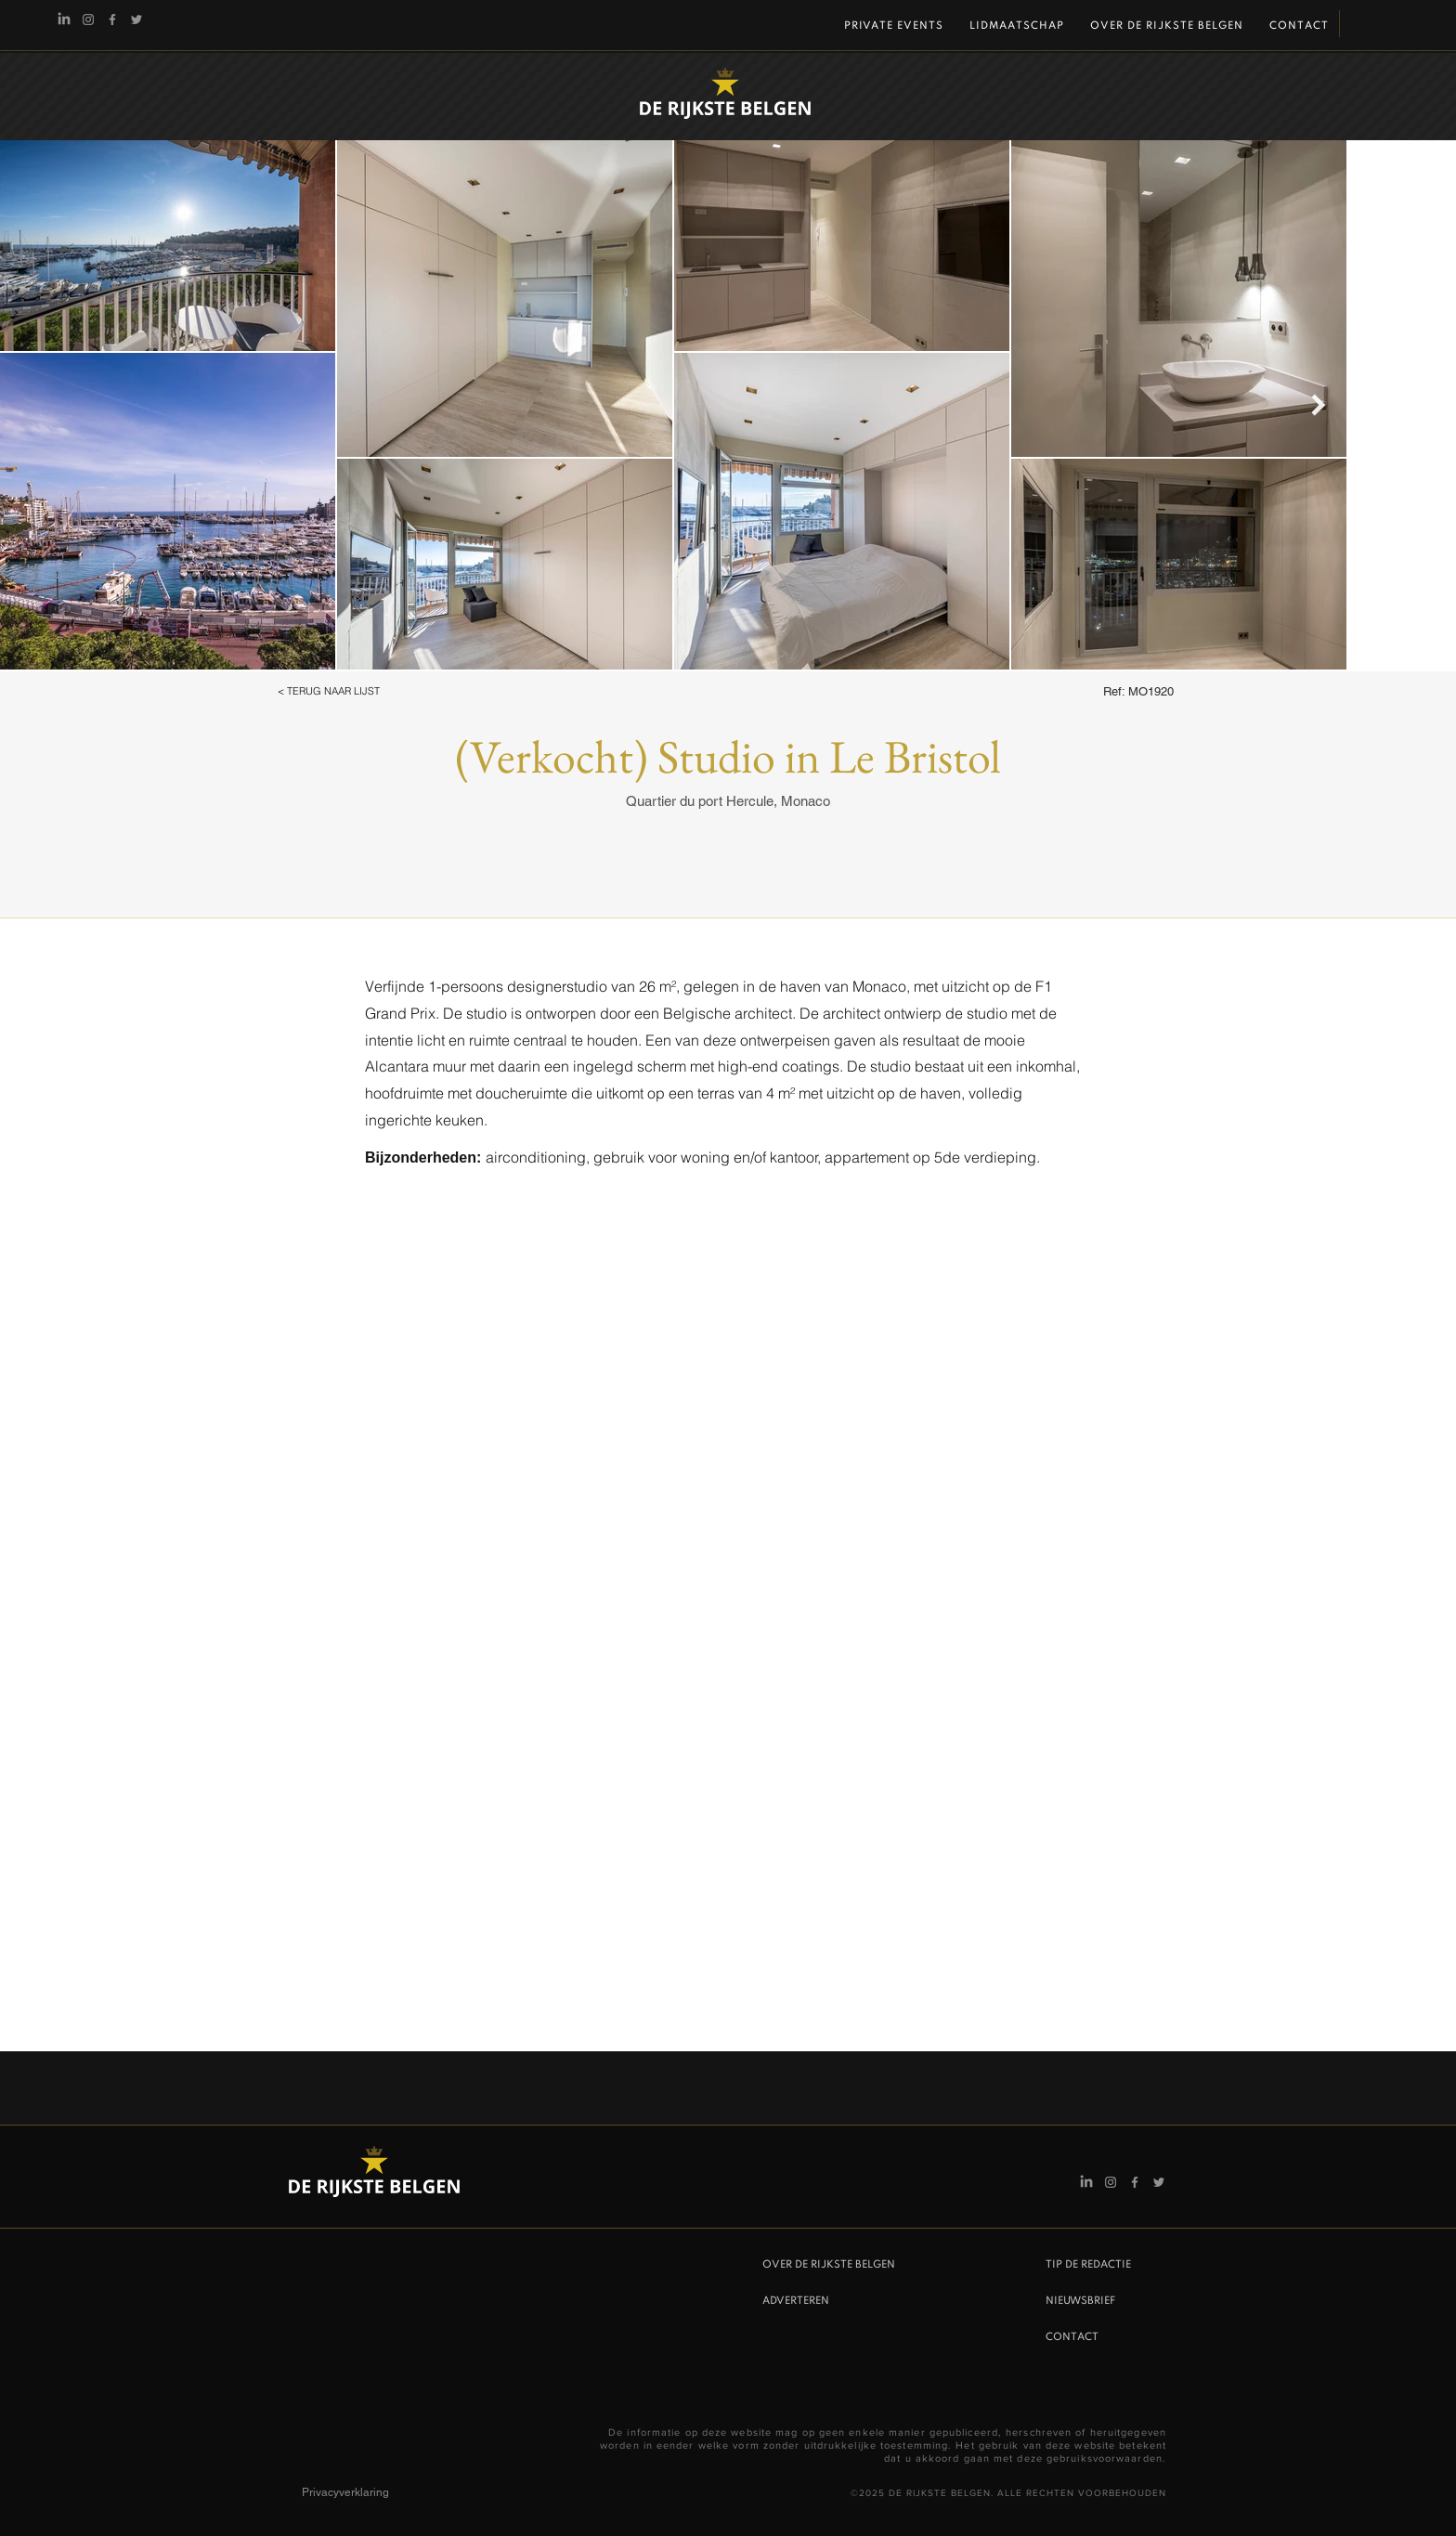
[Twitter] (136, 19)
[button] (353, 691)
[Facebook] (112, 19)
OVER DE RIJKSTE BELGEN (828, 2264)
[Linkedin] (64, 19)
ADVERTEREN (795, 2301)
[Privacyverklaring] (368, 2492)
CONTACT (1072, 2337)
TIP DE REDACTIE (1088, 2264)
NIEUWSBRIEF (1080, 2301)
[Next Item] (1318, 404)
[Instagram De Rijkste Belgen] (88, 19)
